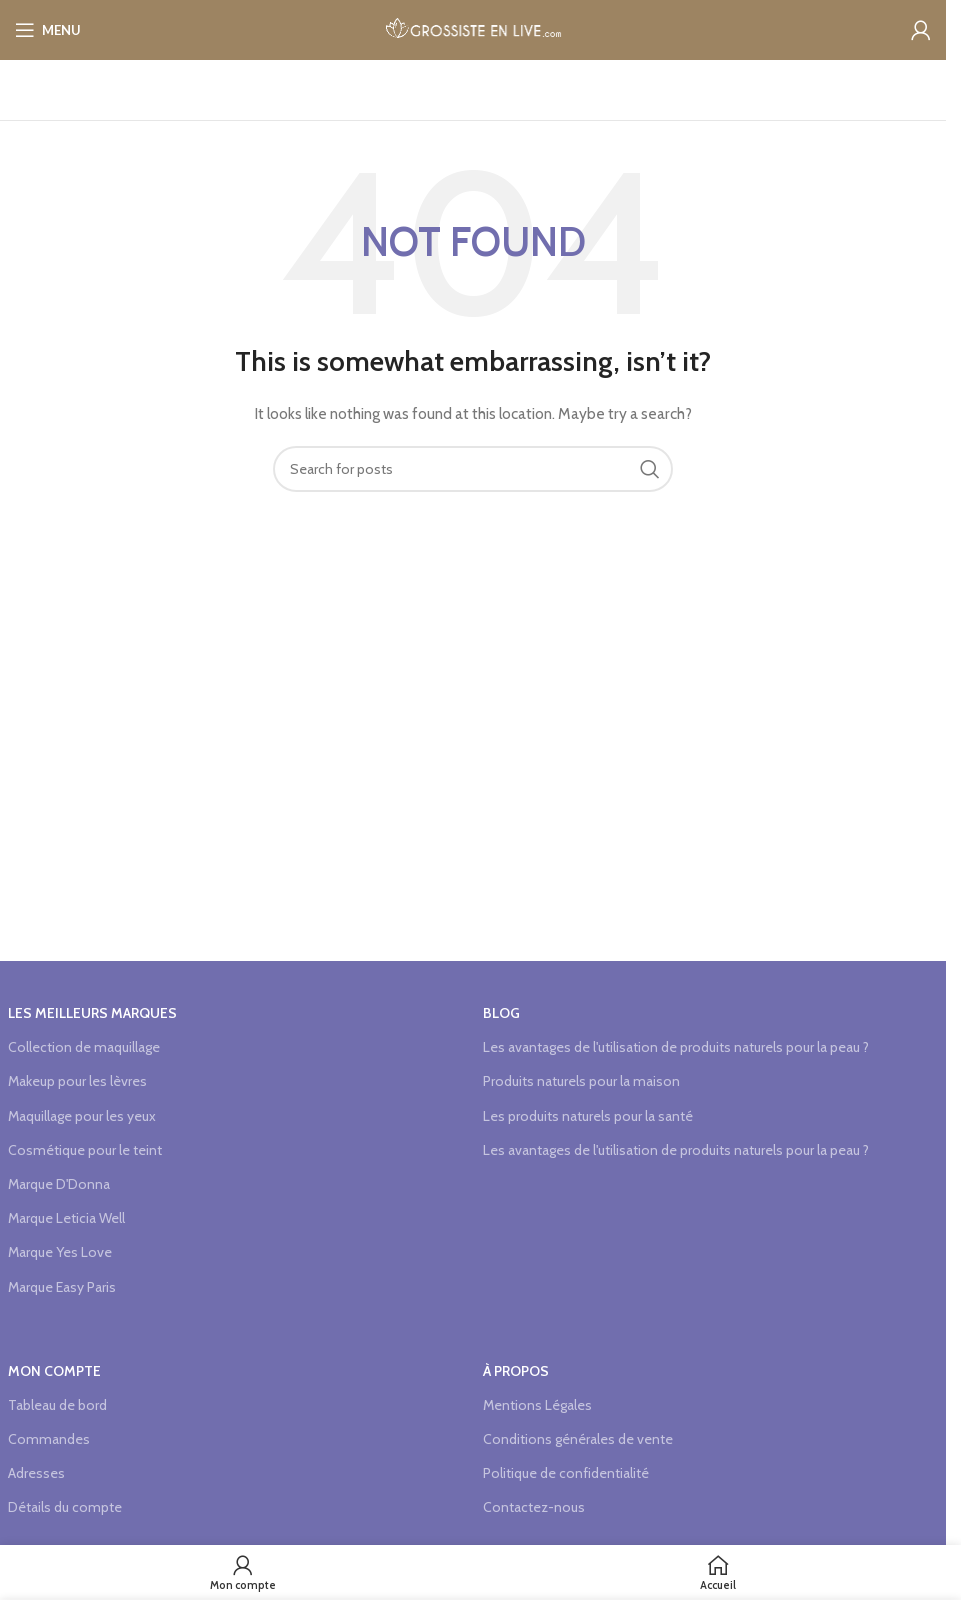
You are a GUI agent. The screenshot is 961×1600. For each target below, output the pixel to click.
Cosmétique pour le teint (85, 1150)
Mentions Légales (537, 1405)
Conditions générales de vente (578, 1439)
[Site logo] (473, 28)
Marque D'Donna (59, 1184)
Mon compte (54, 1371)
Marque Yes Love (60, 1252)
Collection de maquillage (84, 1047)
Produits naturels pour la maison (581, 1081)
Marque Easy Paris (62, 1287)
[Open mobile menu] (48, 30)
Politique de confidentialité (566, 1473)
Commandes (49, 1439)
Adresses (36, 1473)
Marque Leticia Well (66, 1218)
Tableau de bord (57, 1405)
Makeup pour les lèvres (77, 1081)
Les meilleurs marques (92, 1013)
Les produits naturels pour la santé (588, 1116)
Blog (501, 1013)
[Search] (473, 469)
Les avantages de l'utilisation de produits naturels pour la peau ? (676, 1047)
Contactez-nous (534, 1507)
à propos (516, 1371)
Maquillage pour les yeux (82, 1116)
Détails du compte (65, 1507)
